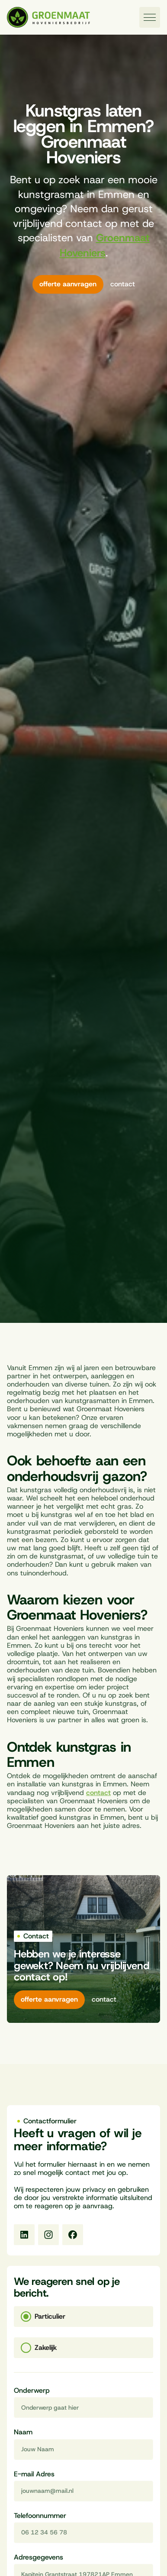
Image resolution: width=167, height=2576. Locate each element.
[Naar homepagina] (48, 17)
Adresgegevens (38, 2557)
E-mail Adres (34, 2474)
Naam (23, 2432)
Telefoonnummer (40, 2516)
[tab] (83, 2316)
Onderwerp (32, 2391)
